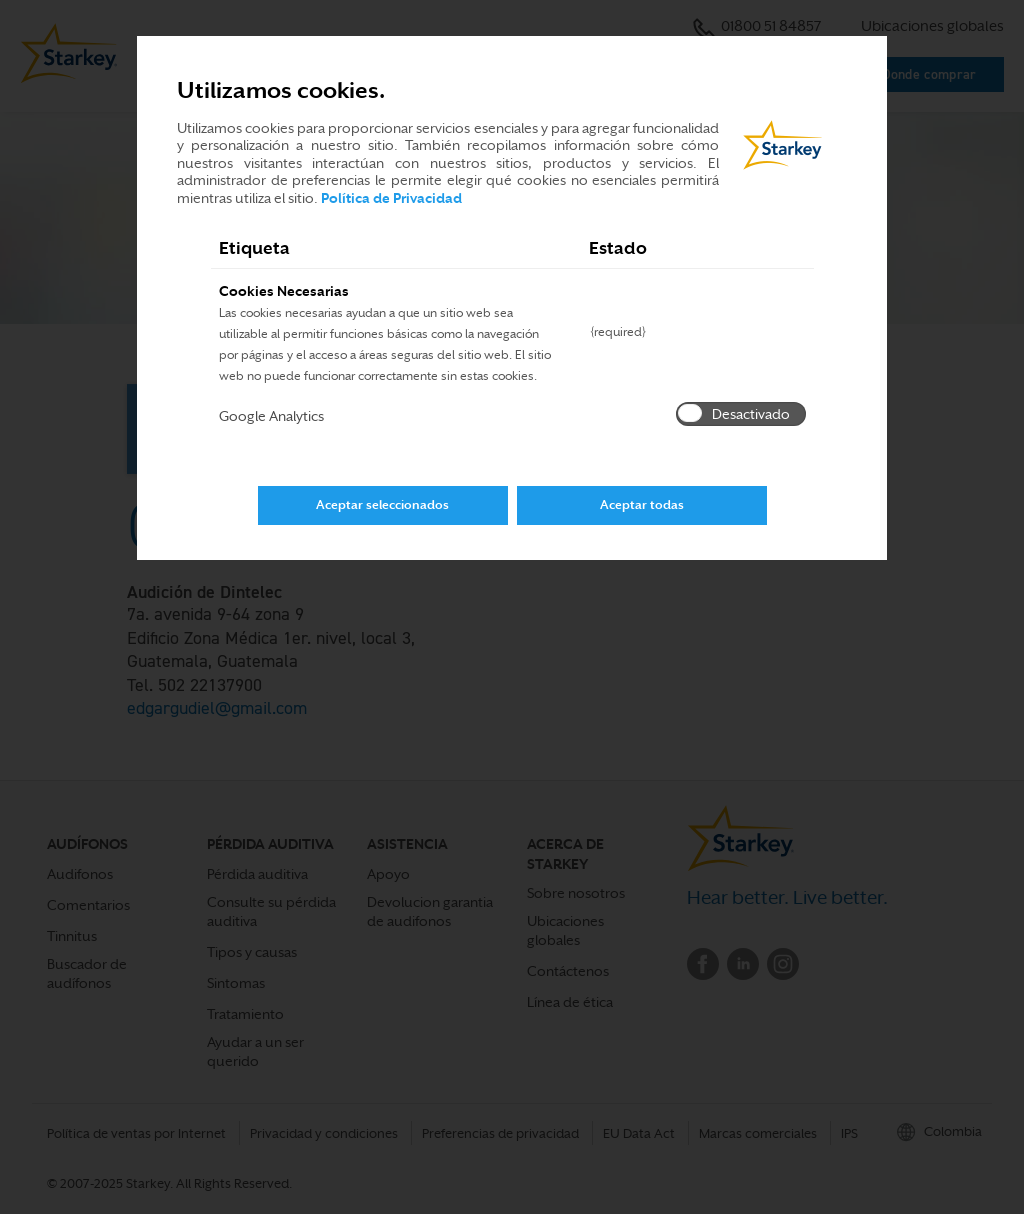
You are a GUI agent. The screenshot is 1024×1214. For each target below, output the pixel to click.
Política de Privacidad (391, 198)
